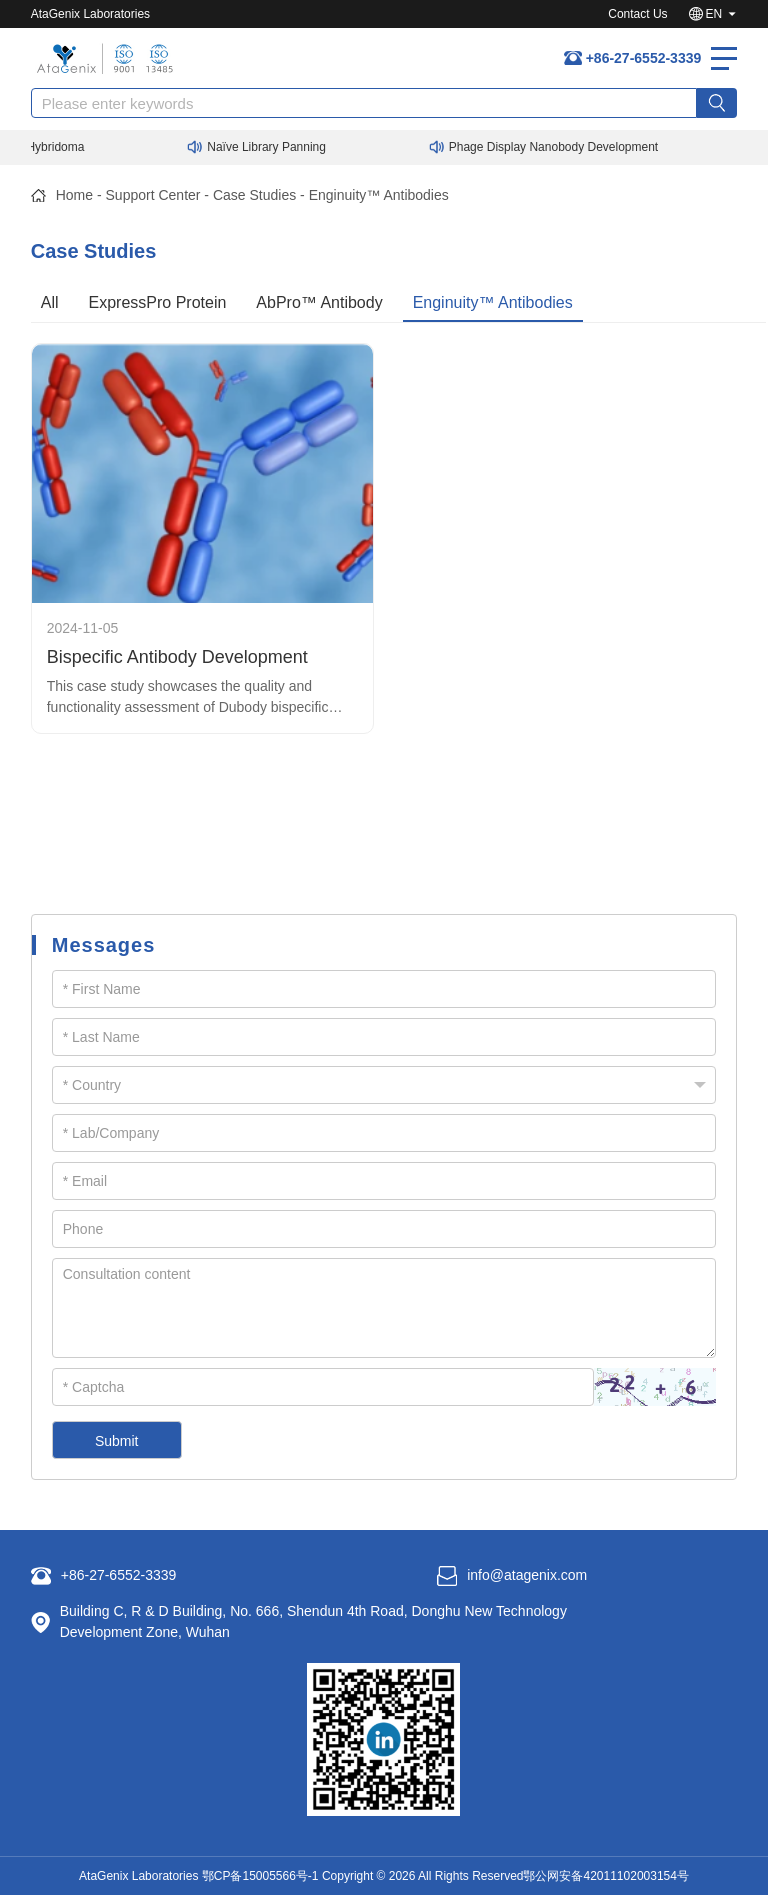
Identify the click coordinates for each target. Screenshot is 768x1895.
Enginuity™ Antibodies (379, 195)
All (50, 302)
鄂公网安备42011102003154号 (605, 1876)
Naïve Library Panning (272, 147)
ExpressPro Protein (158, 302)
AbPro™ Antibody (319, 302)
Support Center (153, 195)
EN (714, 14)
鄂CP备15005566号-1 (260, 1876)
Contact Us (637, 14)
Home (74, 195)
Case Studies (254, 195)
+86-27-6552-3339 (644, 58)
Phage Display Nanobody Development (559, 147)
